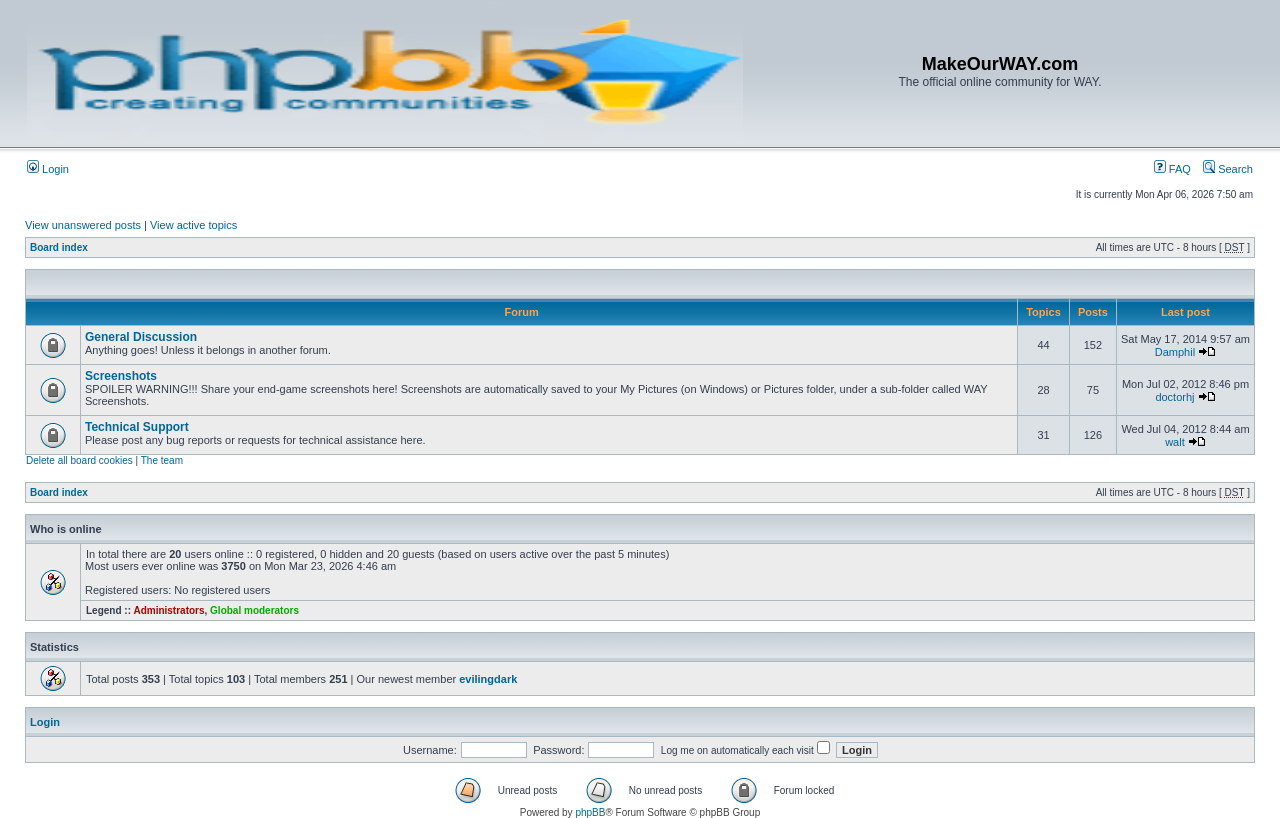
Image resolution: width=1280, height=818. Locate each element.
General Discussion (141, 337)
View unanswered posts (83, 225)
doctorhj (1174, 397)
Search (1228, 169)
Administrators (168, 610)
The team (162, 460)
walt (1175, 442)
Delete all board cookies (79, 460)
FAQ (1172, 169)
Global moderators (254, 610)
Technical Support (137, 427)
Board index (59, 247)
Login (48, 169)
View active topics (193, 225)
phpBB (590, 812)
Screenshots (121, 376)
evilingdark (488, 679)
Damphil (1175, 352)
